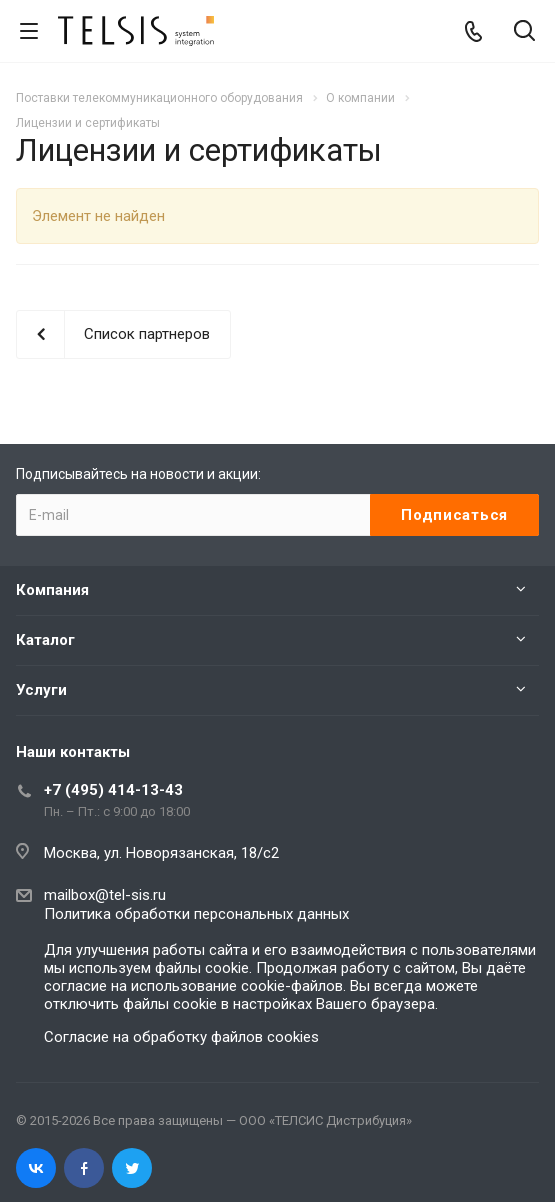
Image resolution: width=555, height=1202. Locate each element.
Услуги (41, 690)
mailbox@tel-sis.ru (105, 895)
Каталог (45, 640)
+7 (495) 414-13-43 (113, 790)
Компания (52, 590)
